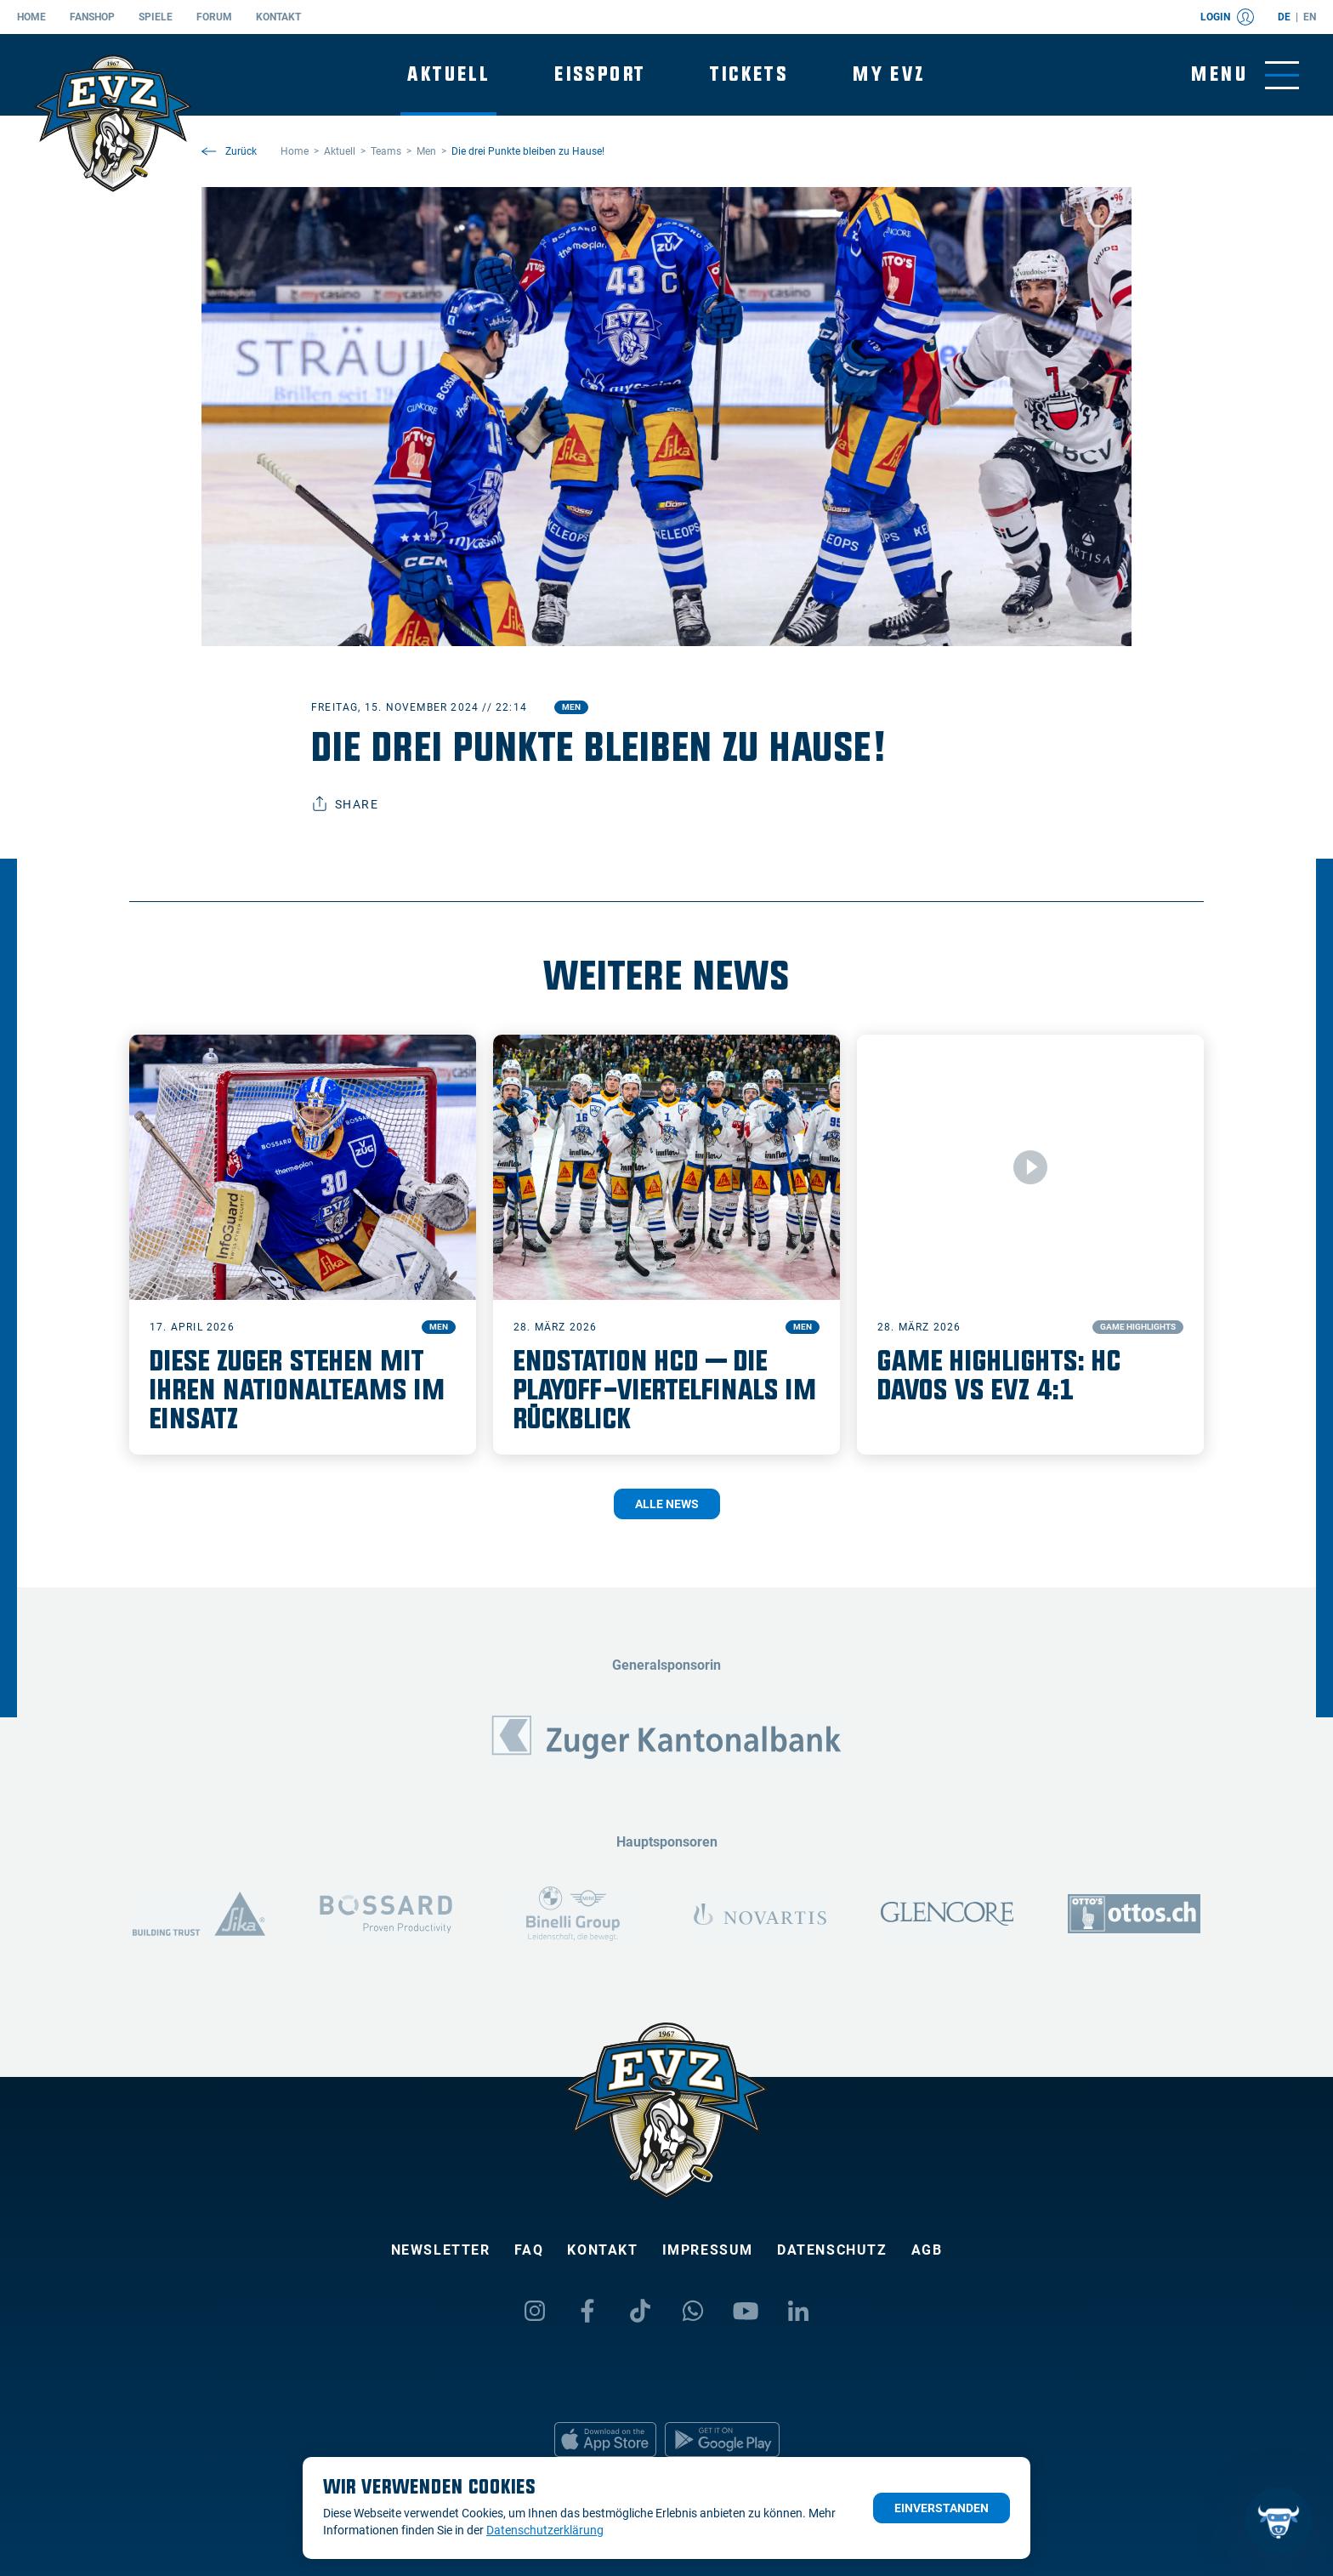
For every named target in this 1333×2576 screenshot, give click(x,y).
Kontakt (278, 17)
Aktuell (448, 74)
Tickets (749, 74)
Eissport (599, 74)
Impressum (707, 2250)
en (1309, 17)
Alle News (667, 1504)
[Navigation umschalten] (1245, 75)
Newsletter (441, 2250)
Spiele (156, 17)
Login (1227, 17)
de (1284, 17)
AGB (927, 2250)
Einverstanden (941, 2508)
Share (344, 804)
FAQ (529, 2250)
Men (571, 707)
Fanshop (92, 17)
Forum (214, 17)
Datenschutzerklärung (545, 2530)
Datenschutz (832, 2250)
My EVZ (889, 74)
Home (31, 17)
